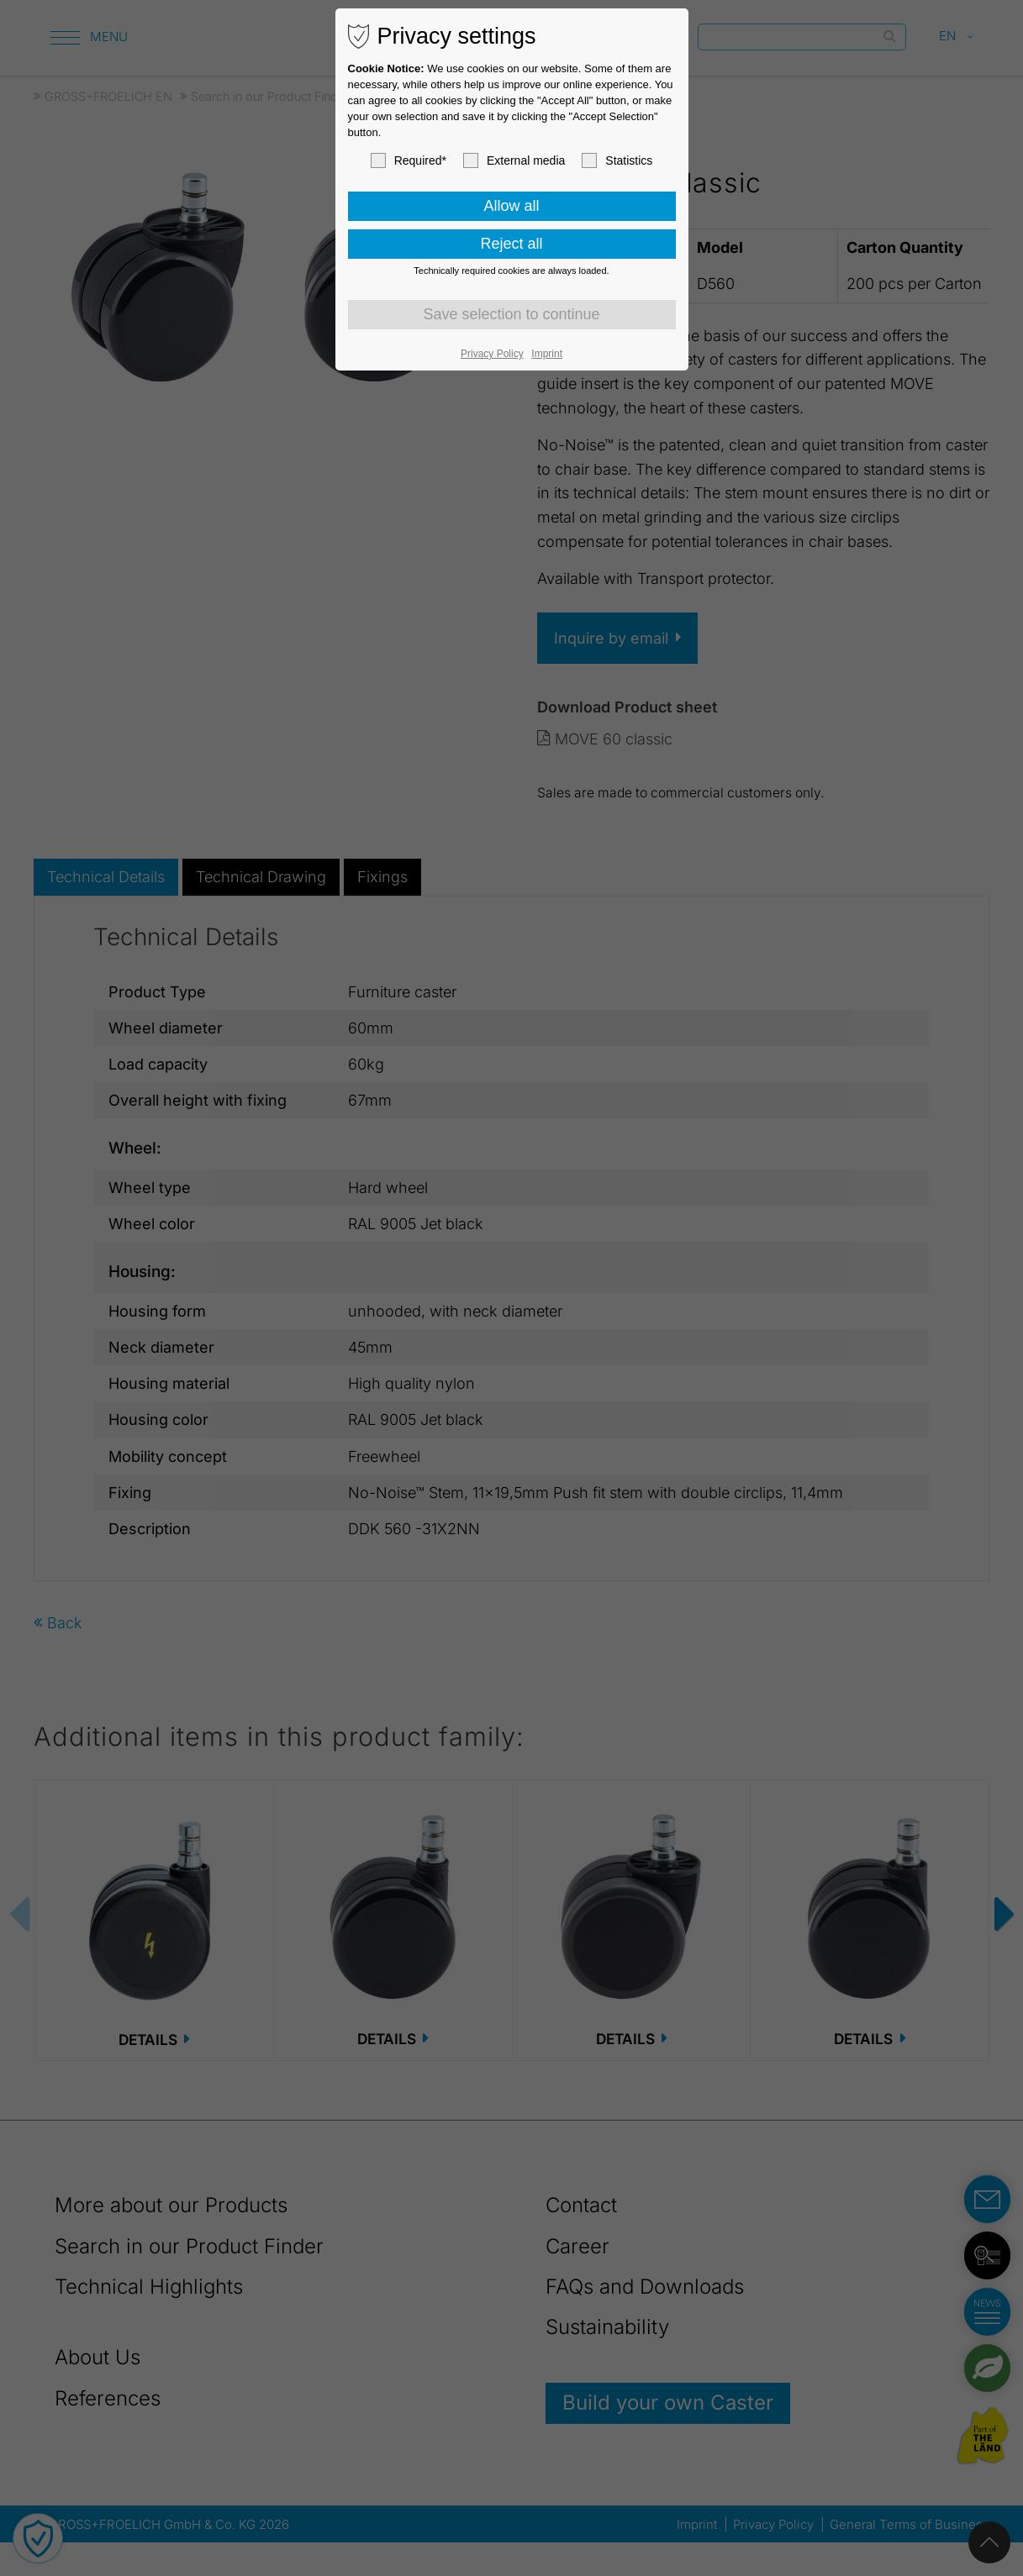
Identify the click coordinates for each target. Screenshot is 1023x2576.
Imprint (546, 354)
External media (514, 160)
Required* (408, 160)
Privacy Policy (492, 354)
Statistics (617, 160)
